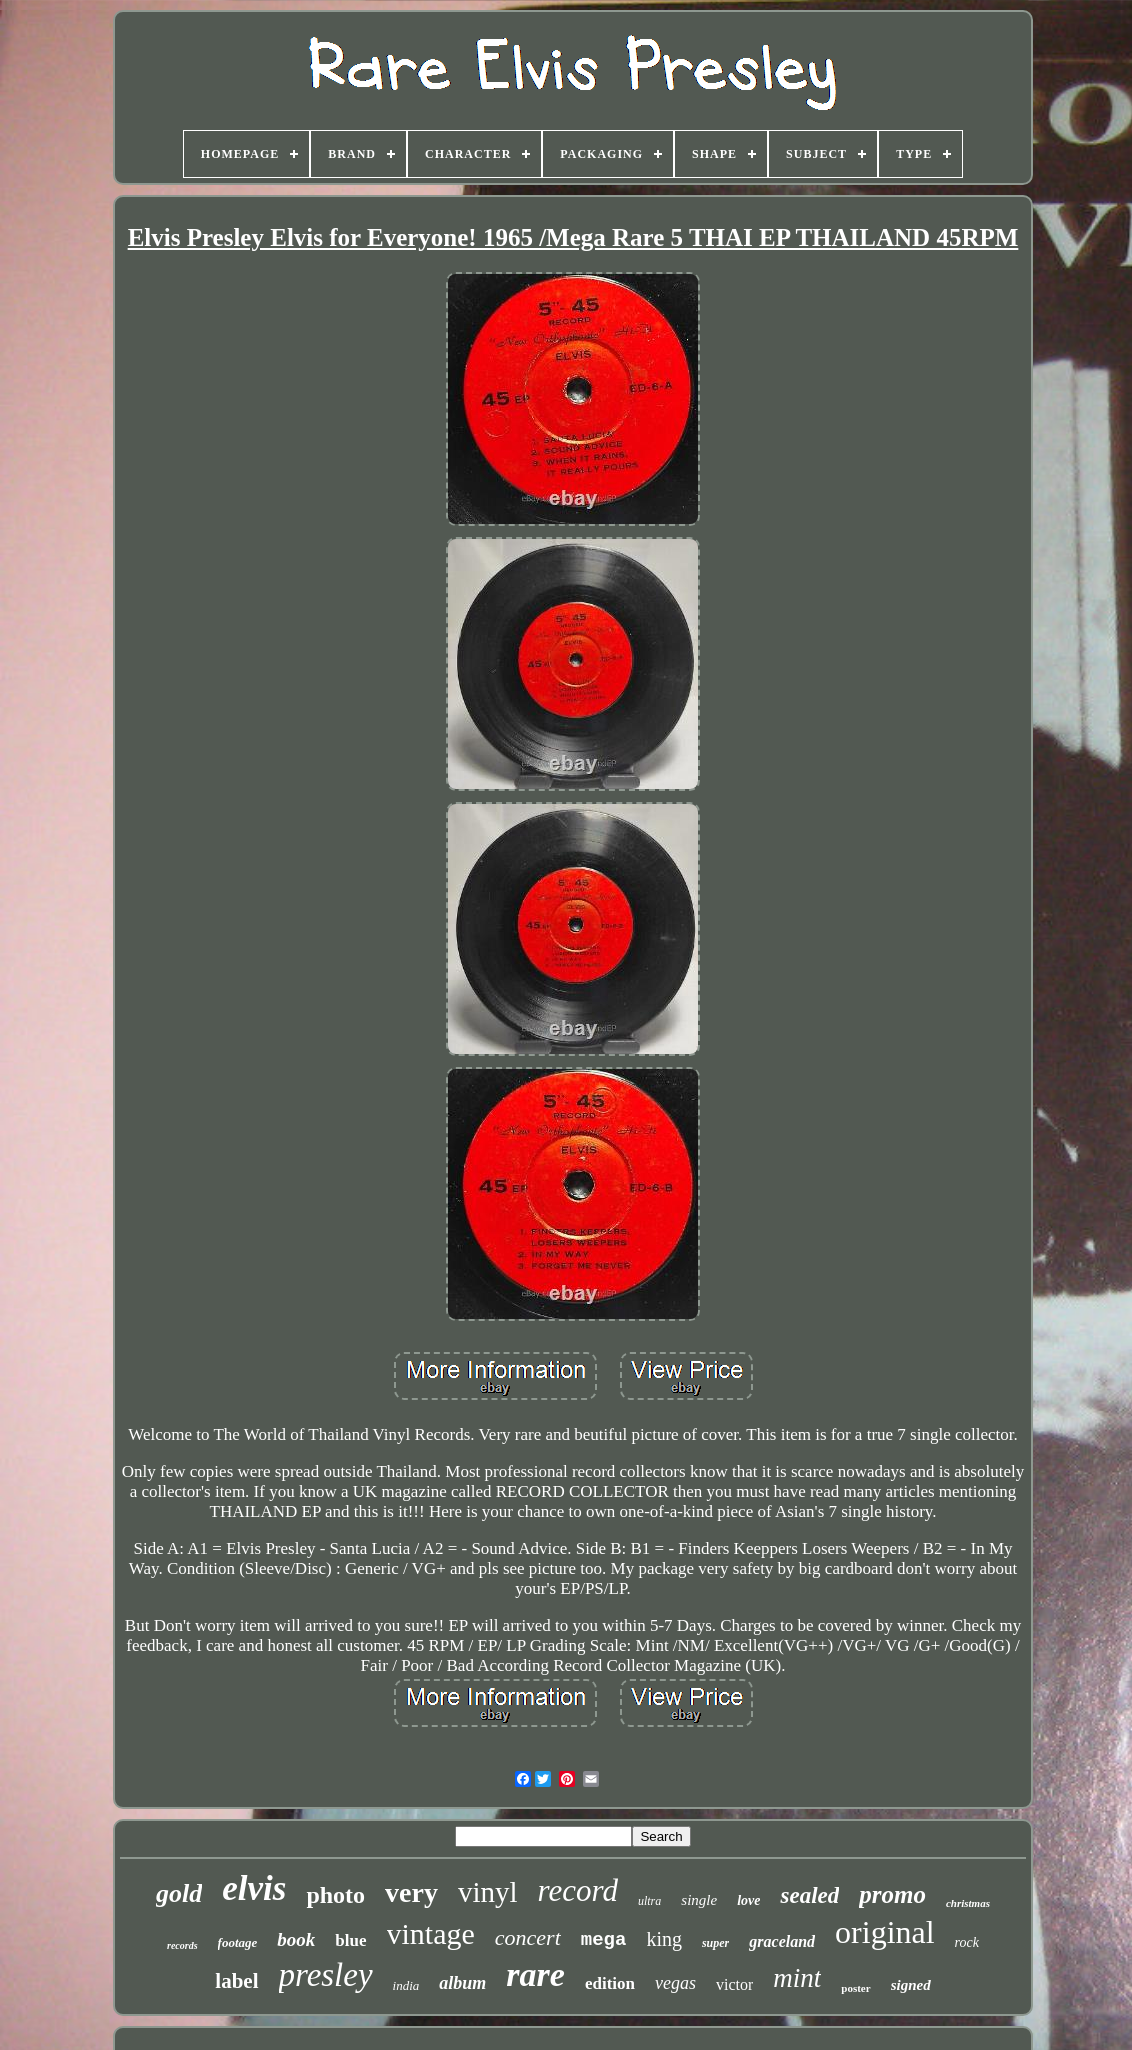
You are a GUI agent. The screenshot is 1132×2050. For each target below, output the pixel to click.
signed (911, 1985)
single (699, 1900)
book (296, 1939)
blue (350, 1940)
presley (326, 1975)
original (885, 1932)
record (578, 1890)
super (715, 1943)
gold (179, 1893)
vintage (431, 1933)
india (406, 1985)
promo (892, 1894)
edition (610, 1983)
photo (335, 1895)
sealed (809, 1895)
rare (535, 1974)
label (236, 1981)
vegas (675, 1983)
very (411, 1892)
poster (855, 1988)
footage (238, 1942)
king (664, 1939)
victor (734, 1984)
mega (604, 1940)
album (462, 1983)
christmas (968, 1903)
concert (528, 1937)
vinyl (488, 1892)
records (182, 1945)
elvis (254, 1888)
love (748, 1900)
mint (797, 1978)
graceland (782, 1941)
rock (967, 1942)
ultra (649, 1901)
